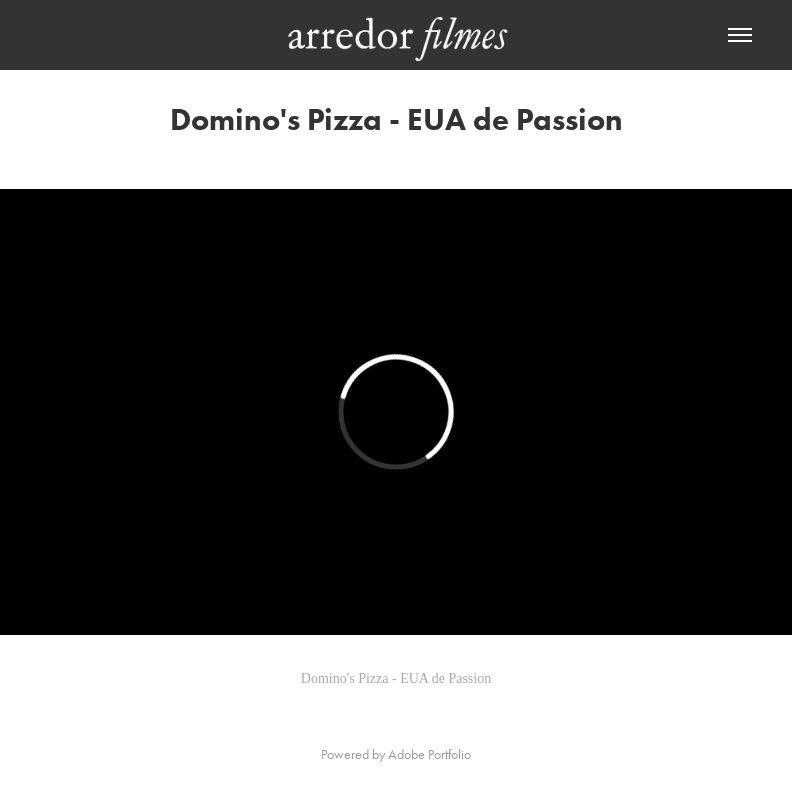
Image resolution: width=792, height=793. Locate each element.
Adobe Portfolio (429, 754)
